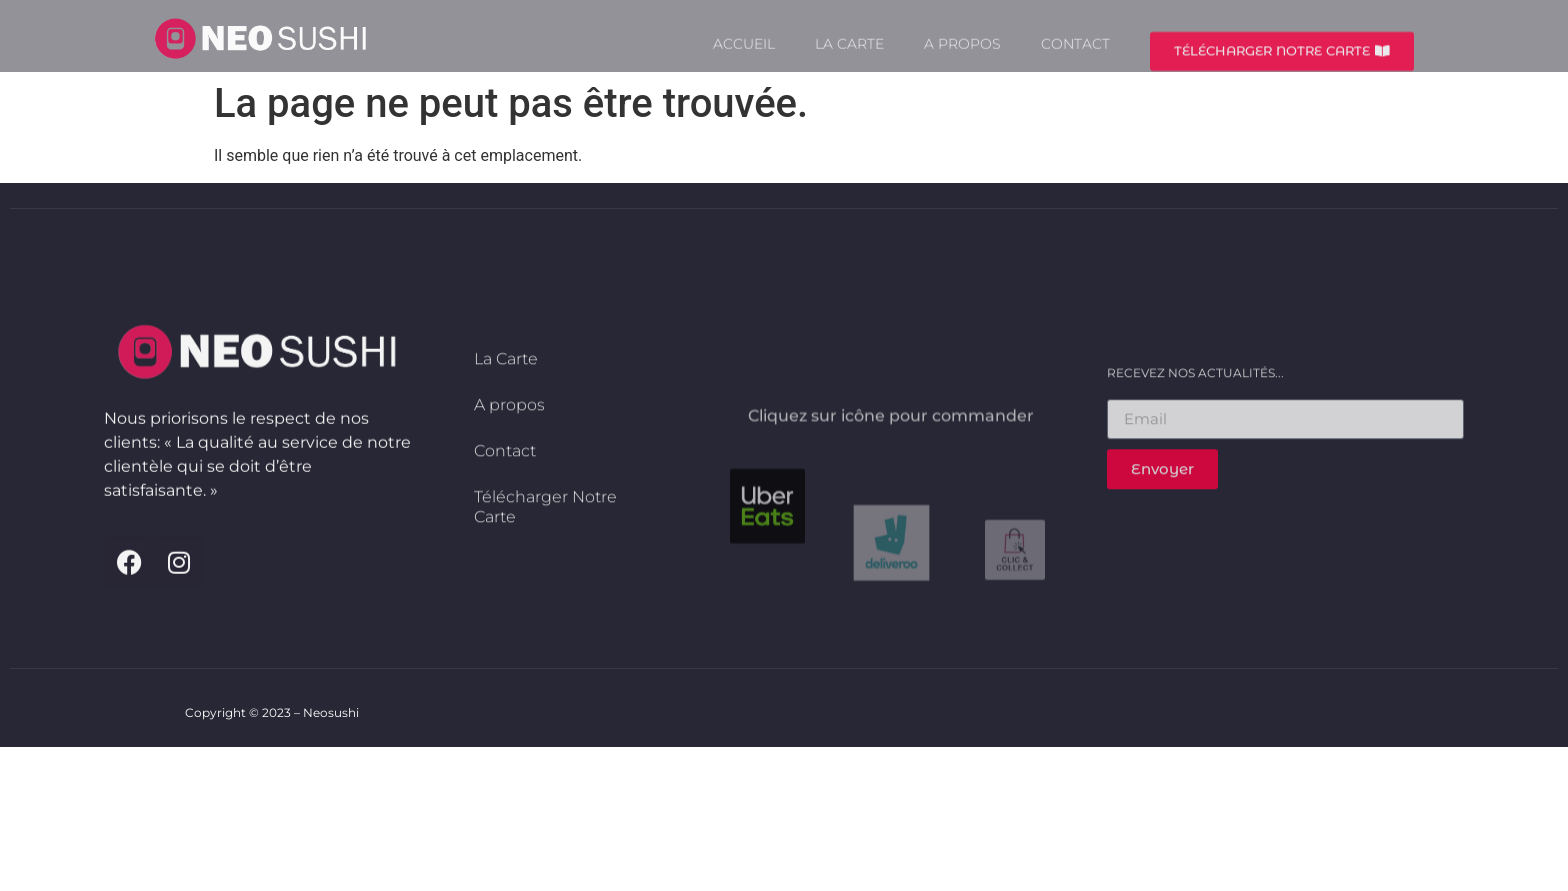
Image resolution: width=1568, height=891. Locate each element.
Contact (1075, 54)
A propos (962, 54)
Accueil (744, 54)
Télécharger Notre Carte (545, 551)
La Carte (849, 54)
